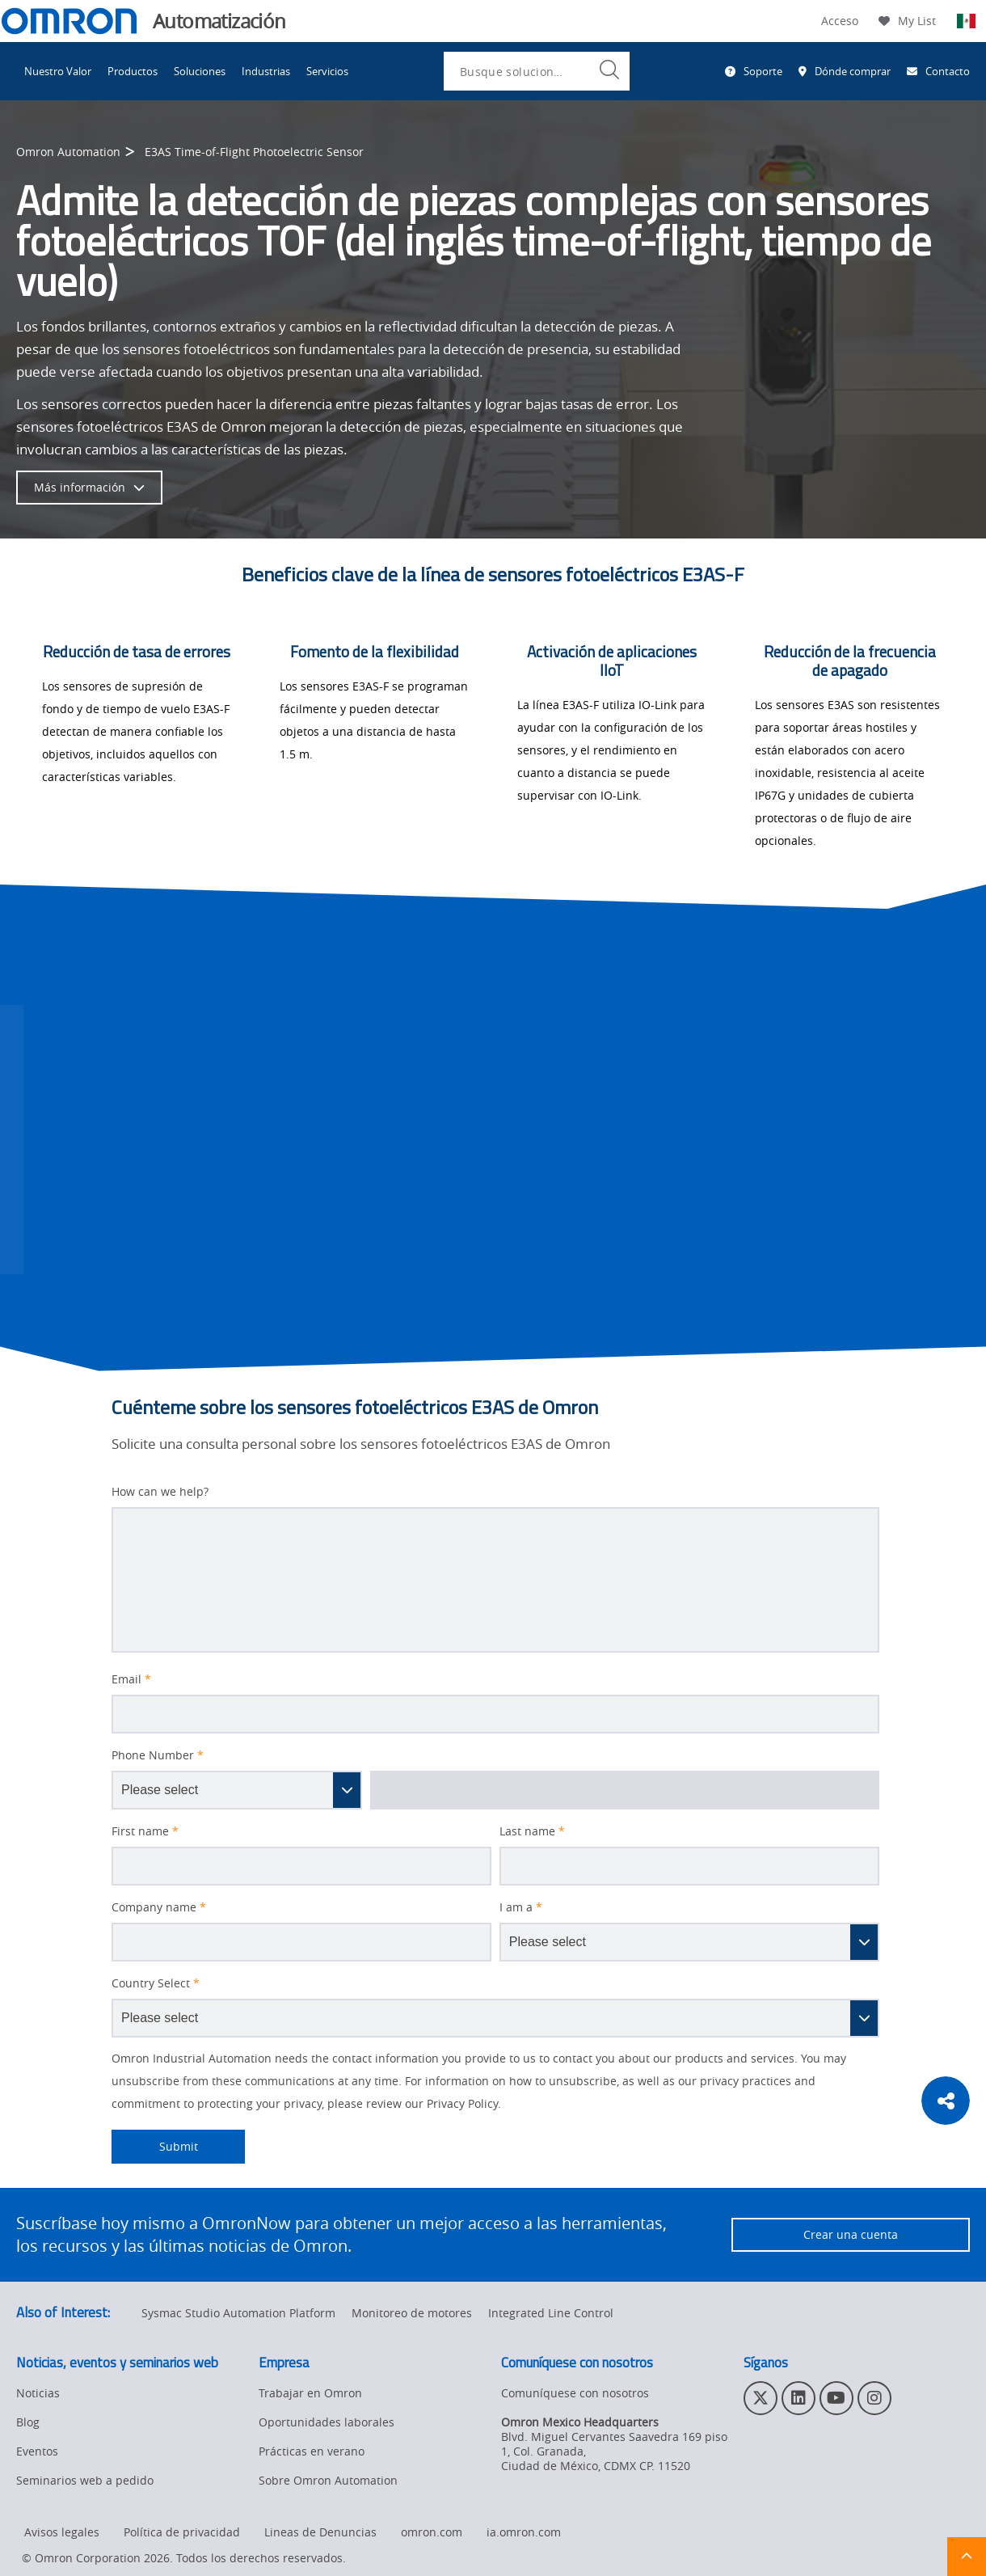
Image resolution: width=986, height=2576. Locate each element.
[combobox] (537, 71)
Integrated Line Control (550, 2313)
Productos (132, 71)
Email (131, 1679)
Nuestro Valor (57, 71)
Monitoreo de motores (412, 2313)
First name (145, 1831)
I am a (520, 1907)
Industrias (266, 71)
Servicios (327, 71)
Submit (155, 2146)
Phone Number (158, 1755)
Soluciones (199, 71)
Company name (159, 1907)
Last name (532, 1831)
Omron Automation (68, 151)
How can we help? (160, 1491)
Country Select (156, 1983)
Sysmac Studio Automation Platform (238, 2313)
